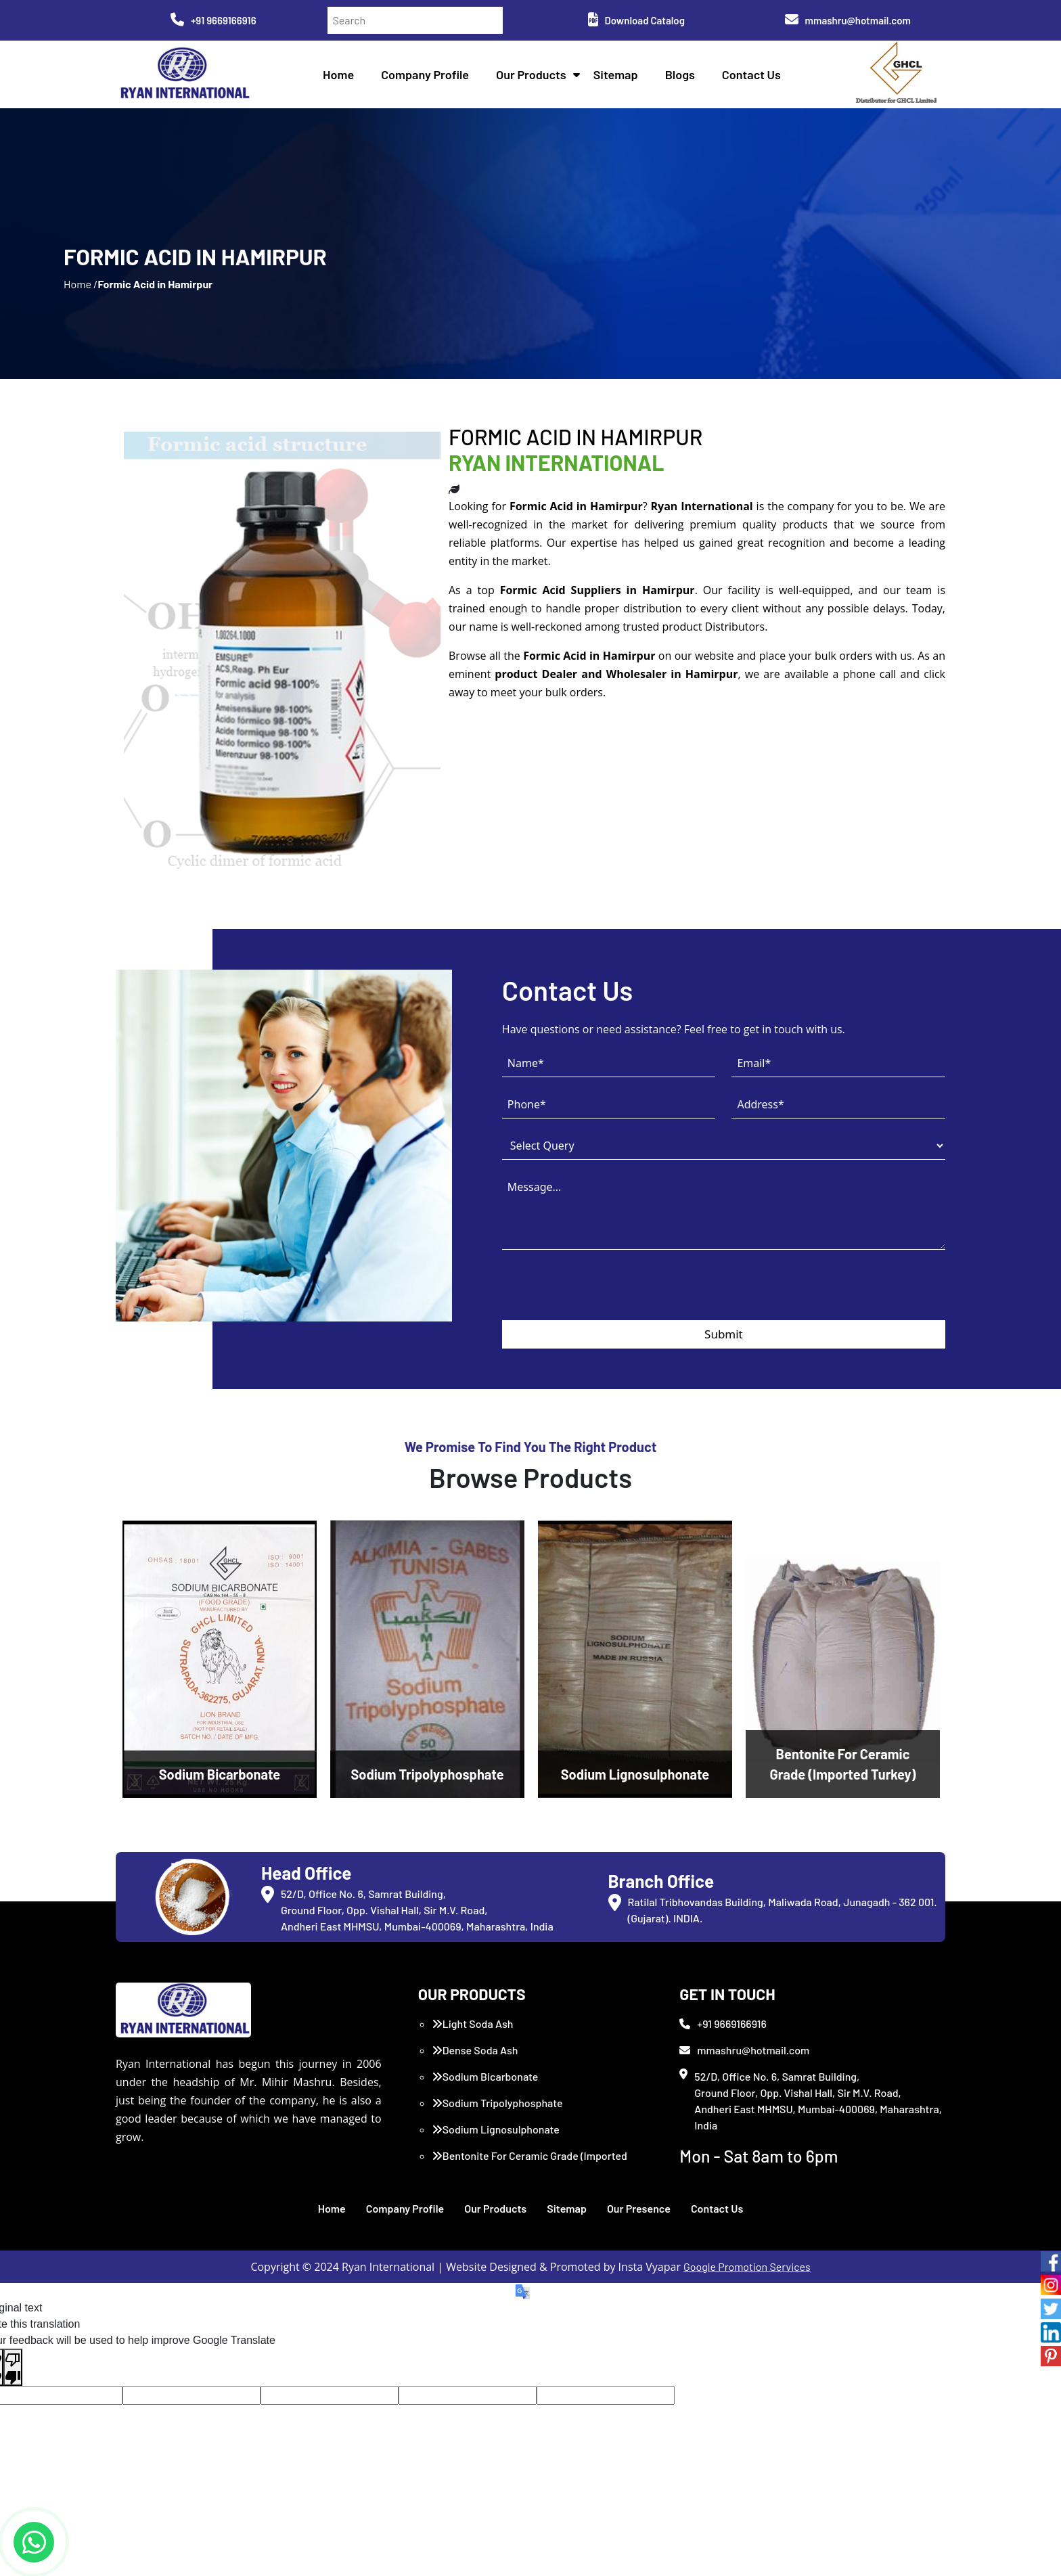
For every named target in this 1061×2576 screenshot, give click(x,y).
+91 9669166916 (213, 20)
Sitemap (615, 74)
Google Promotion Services (747, 2266)
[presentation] (605, 1293)
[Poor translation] (12, 2368)
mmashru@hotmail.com (848, 20)
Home (338, 74)
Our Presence (639, 2208)
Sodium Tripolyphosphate (497, 2102)
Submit (723, 1334)
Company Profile (425, 74)
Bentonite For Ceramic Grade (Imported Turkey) (529, 2163)
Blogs (680, 74)
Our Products (531, 74)
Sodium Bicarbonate (485, 2076)
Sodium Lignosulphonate (496, 2129)
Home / (80, 283)
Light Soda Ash (473, 2023)
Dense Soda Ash (475, 2049)
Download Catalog (636, 20)
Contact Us (751, 74)
